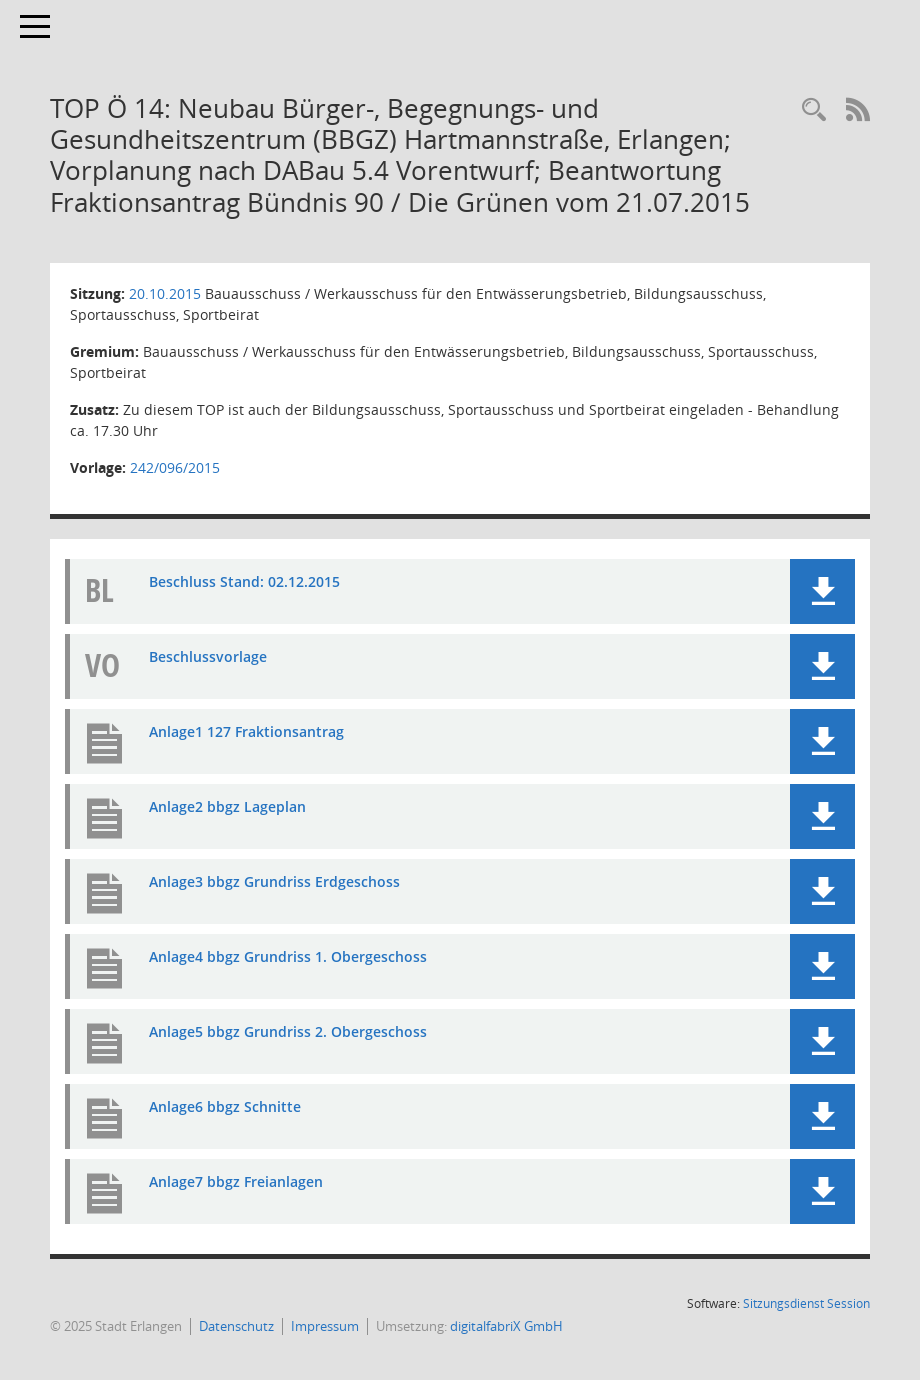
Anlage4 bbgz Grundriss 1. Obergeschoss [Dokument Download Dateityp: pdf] (288, 956)
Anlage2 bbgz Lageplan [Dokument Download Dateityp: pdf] (227, 806)
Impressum (325, 1326)
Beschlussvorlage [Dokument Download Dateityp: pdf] (208, 656)
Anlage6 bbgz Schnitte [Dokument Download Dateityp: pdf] (225, 1106)
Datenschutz (236, 1326)
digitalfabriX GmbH (506, 1326)
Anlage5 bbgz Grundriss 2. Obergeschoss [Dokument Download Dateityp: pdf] (288, 1031)
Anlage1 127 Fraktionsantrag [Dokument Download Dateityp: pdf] (246, 731)
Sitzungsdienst (806, 1303)
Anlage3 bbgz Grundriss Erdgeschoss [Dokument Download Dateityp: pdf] (274, 881)
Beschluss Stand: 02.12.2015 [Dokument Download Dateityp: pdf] (244, 581)
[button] (822, 591)
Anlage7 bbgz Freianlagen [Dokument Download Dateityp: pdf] (236, 1181)
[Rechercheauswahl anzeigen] (814, 110)
